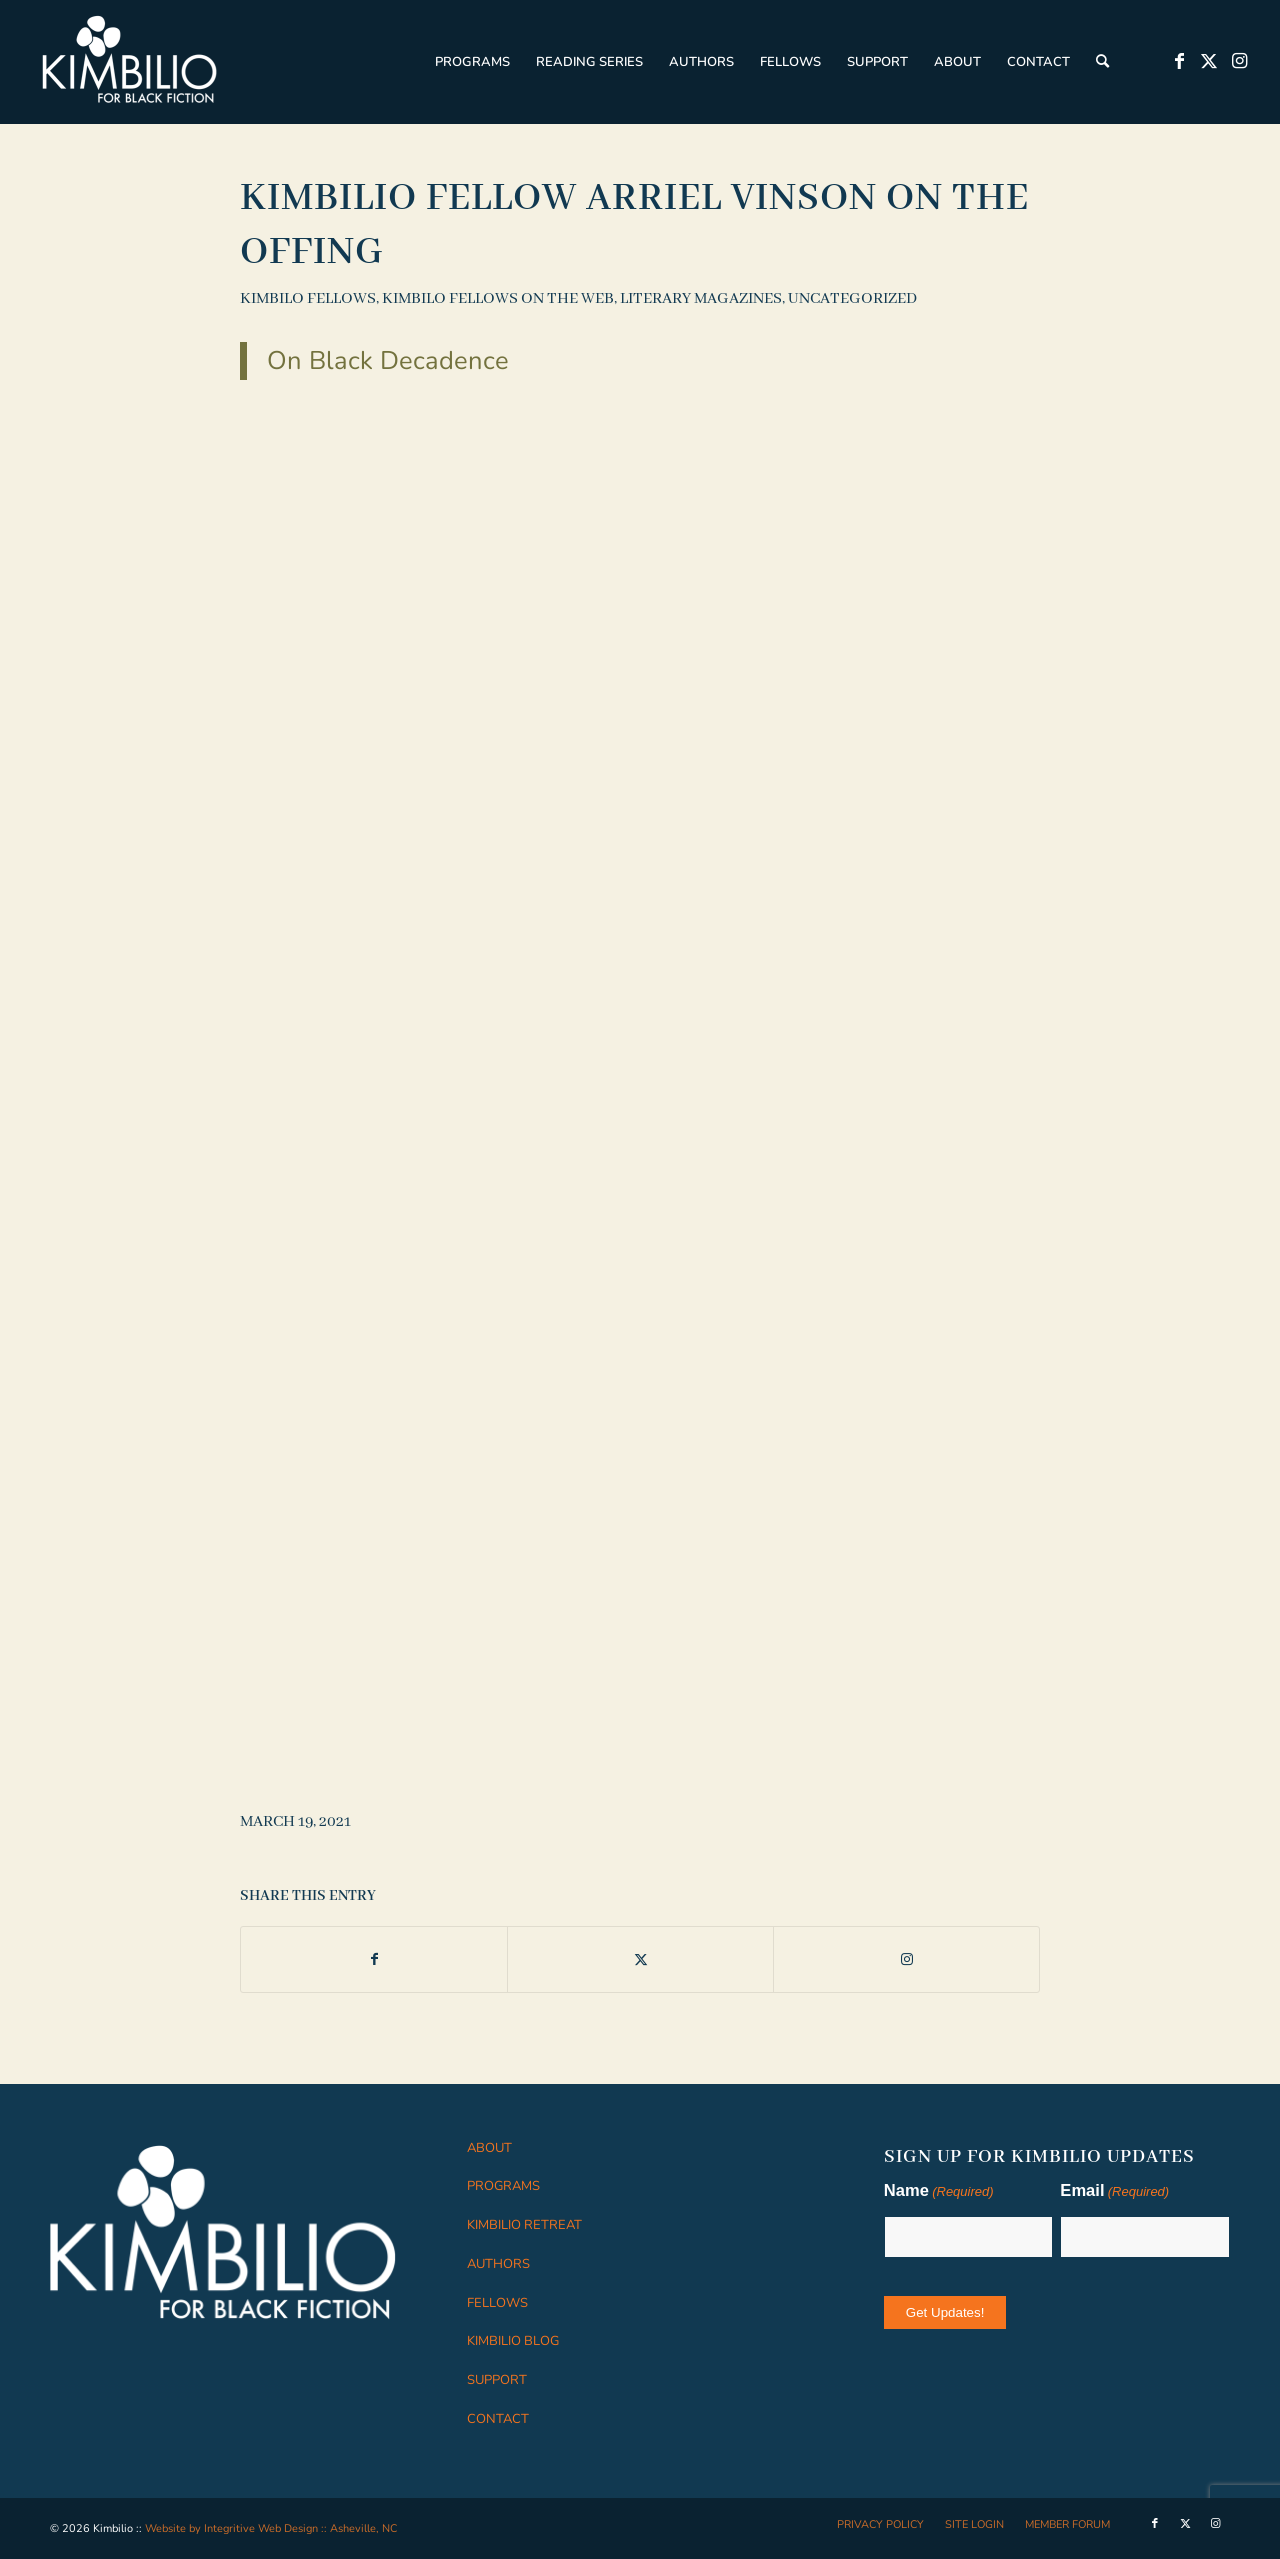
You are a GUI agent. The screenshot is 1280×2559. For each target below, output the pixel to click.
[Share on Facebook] (374, 1959)
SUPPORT (497, 2380)
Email (1114, 2192)
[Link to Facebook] (1179, 61)
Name (939, 2192)
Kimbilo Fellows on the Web (498, 299)
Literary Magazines (701, 299)
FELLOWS (497, 2303)
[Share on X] (640, 1959)
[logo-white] (130, 62)
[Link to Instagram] (1239, 61)
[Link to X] (1209, 61)
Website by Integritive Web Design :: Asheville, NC (271, 2528)
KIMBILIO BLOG (513, 2341)
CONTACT (498, 2419)
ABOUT (489, 2148)
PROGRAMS (503, 2186)
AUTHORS (498, 2264)
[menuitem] (472, 62)
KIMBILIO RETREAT (524, 2225)
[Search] (1102, 62)
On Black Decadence (388, 360)
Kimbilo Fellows (308, 299)
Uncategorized (852, 299)
